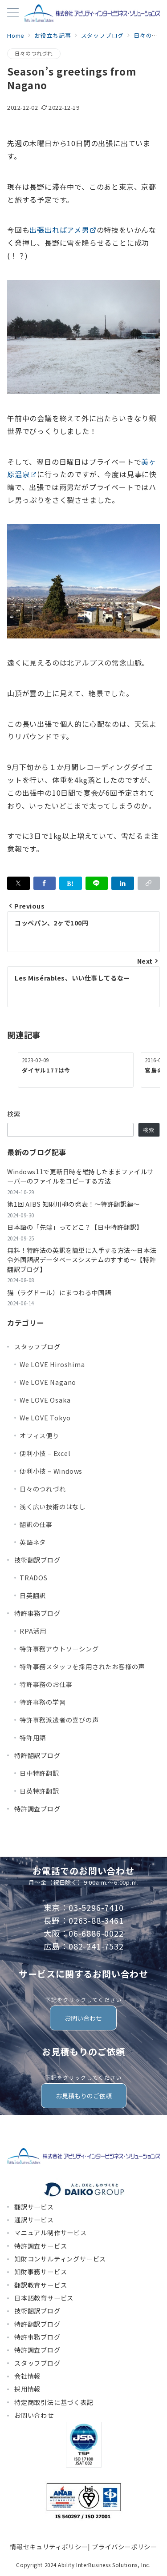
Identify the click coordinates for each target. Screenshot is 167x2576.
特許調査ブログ (37, 1808)
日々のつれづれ (34, 53)
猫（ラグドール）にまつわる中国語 (59, 1292)
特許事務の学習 (43, 1702)
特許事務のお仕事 (46, 1684)
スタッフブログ (37, 1346)
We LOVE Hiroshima (52, 1364)
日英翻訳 (33, 1595)
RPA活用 (33, 1631)
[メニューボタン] (13, 13)
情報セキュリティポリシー (49, 2546)
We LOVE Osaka (45, 1400)
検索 (14, 1113)
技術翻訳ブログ (37, 1559)
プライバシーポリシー (124, 2546)
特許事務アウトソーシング (59, 1648)
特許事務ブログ (37, 1613)
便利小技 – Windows (51, 1471)
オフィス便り (39, 1435)
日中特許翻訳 (39, 1773)
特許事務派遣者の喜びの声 (59, 1719)
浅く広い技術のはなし (53, 1506)
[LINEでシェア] (97, 883)
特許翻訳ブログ (37, 1755)
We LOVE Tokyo (45, 1417)
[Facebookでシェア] (44, 883)
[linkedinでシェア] (122, 883)
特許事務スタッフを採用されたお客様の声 (82, 1666)
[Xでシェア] (18, 883)
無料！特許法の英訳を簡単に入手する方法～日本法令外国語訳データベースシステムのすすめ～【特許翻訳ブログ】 (81, 1260)
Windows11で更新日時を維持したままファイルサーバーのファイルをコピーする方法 (80, 1176)
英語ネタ (33, 1542)
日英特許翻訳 (39, 1790)
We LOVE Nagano (48, 1382)
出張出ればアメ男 (62, 229)
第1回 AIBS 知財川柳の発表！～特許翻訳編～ (73, 1204)
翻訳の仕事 (36, 1524)
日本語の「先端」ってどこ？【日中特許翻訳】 (75, 1227)
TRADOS (34, 1577)
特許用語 (33, 1737)
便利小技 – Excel (45, 1453)
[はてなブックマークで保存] (70, 883)
